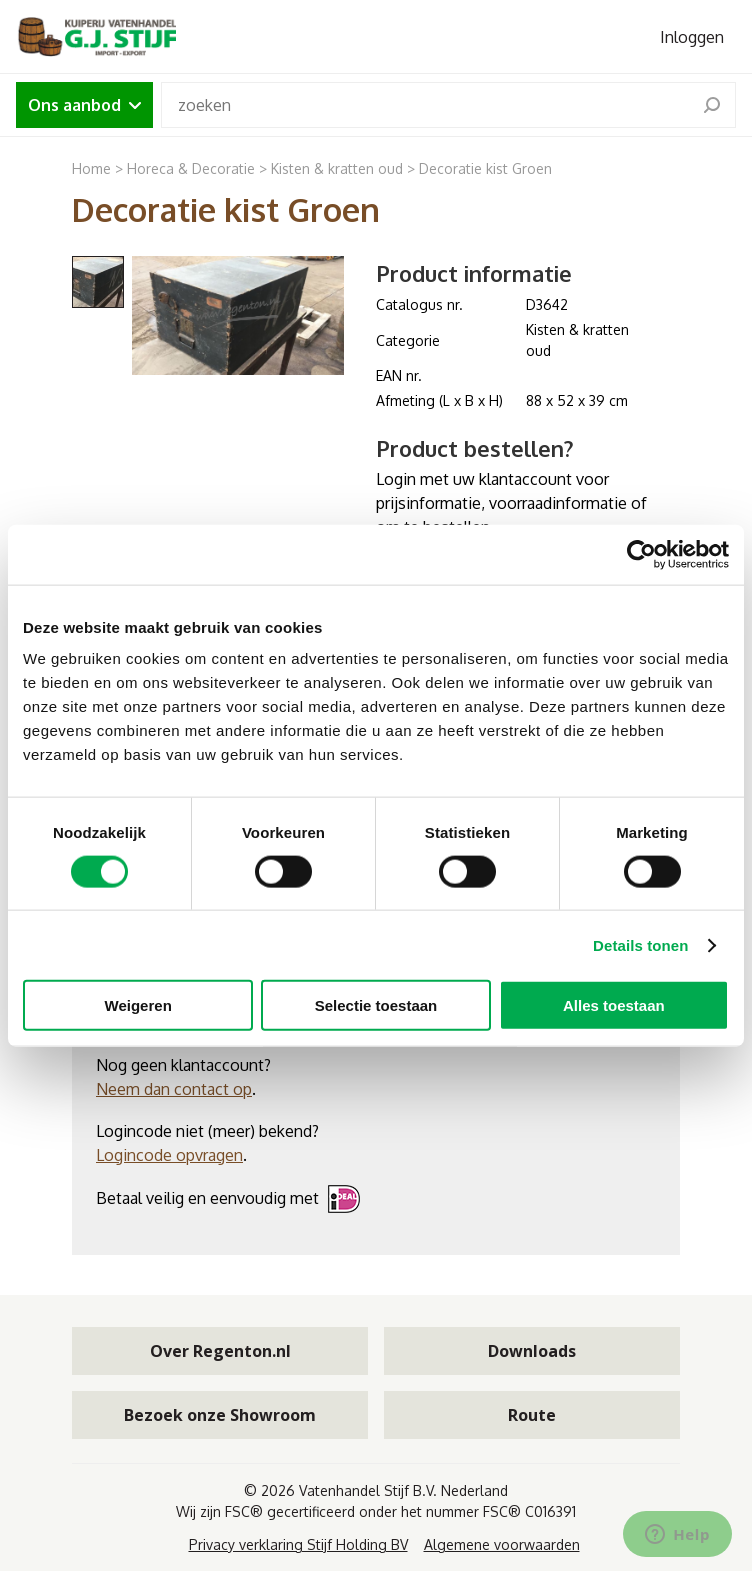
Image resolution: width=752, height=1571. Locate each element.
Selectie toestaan (376, 1005)
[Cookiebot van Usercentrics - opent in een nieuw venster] (641, 554)
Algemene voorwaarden (502, 1544)
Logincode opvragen (169, 1155)
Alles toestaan (614, 1005)
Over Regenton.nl (220, 1351)
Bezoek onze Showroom (220, 1415)
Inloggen (692, 37)
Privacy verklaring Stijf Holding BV (298, 1544)
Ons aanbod (84, 105)
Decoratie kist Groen (485, 168)
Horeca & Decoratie (191, 168)
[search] (712, 105)
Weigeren (138, 1005)
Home (91, 168)
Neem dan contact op (174, 1089)
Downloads (532, 1351)
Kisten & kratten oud (337, 168)
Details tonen (640, 944)
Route (532, 1415)
